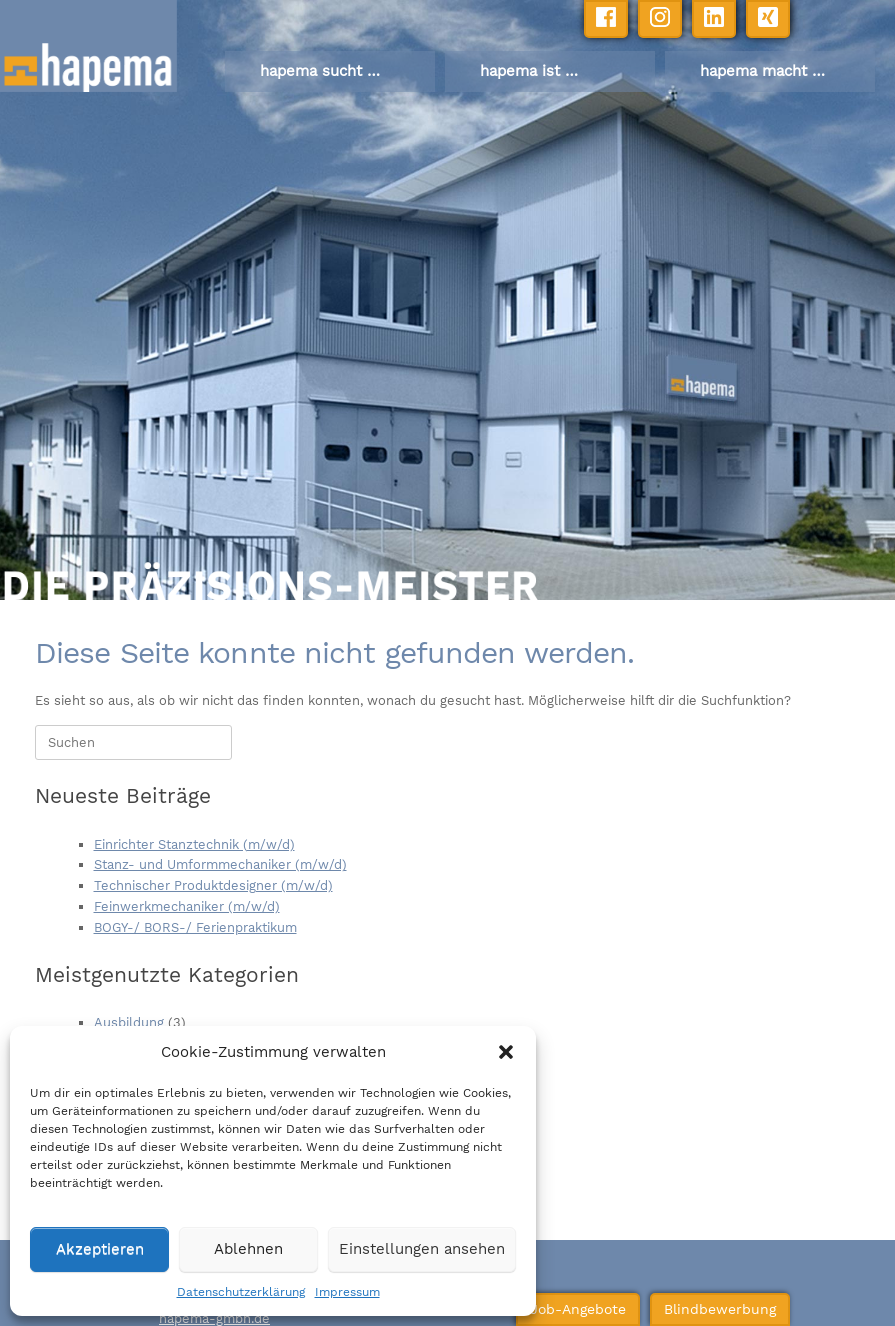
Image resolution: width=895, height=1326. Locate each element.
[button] (506, 1052)
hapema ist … (529, 71)
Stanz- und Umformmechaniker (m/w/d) (220, 864)
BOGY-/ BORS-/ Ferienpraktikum (195, 927)
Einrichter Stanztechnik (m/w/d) (194, 844)
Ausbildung (129, 1022)
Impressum (347, 1292)
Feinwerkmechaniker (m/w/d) (187, 906)
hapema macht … (762, 71)
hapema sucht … (320, 71)
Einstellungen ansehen (422, 1249)
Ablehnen (248, 1249)
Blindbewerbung (693, 1302)
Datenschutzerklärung (241, 1292)
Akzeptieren (100, 1249)
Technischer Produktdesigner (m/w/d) (213, 885)
